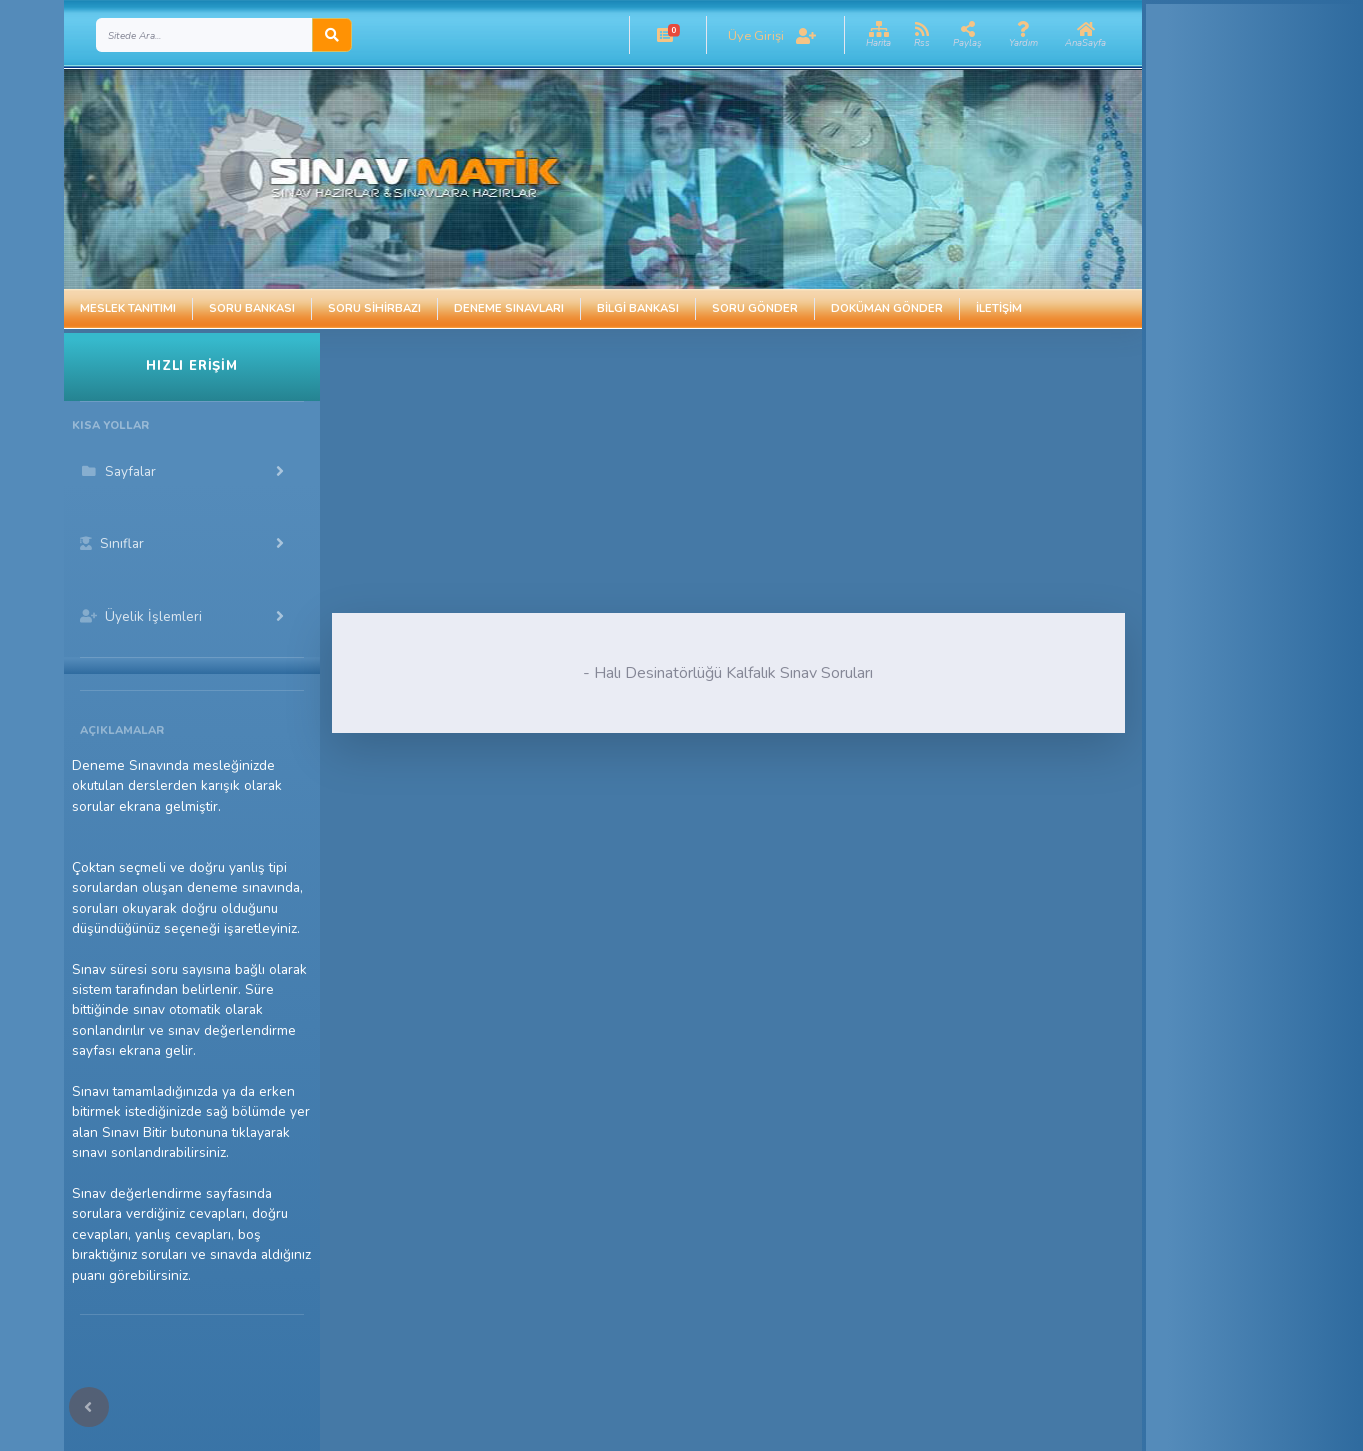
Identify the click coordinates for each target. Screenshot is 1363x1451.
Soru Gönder (755, 308)
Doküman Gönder (887, 308)
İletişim (999, 308)
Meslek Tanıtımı (128, 308)
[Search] (204, 35)
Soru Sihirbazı (374, 308)
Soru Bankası (252, 308)
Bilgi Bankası (638, 308)
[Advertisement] (660, 473)
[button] (665, 35)
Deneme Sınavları (509, 308)
